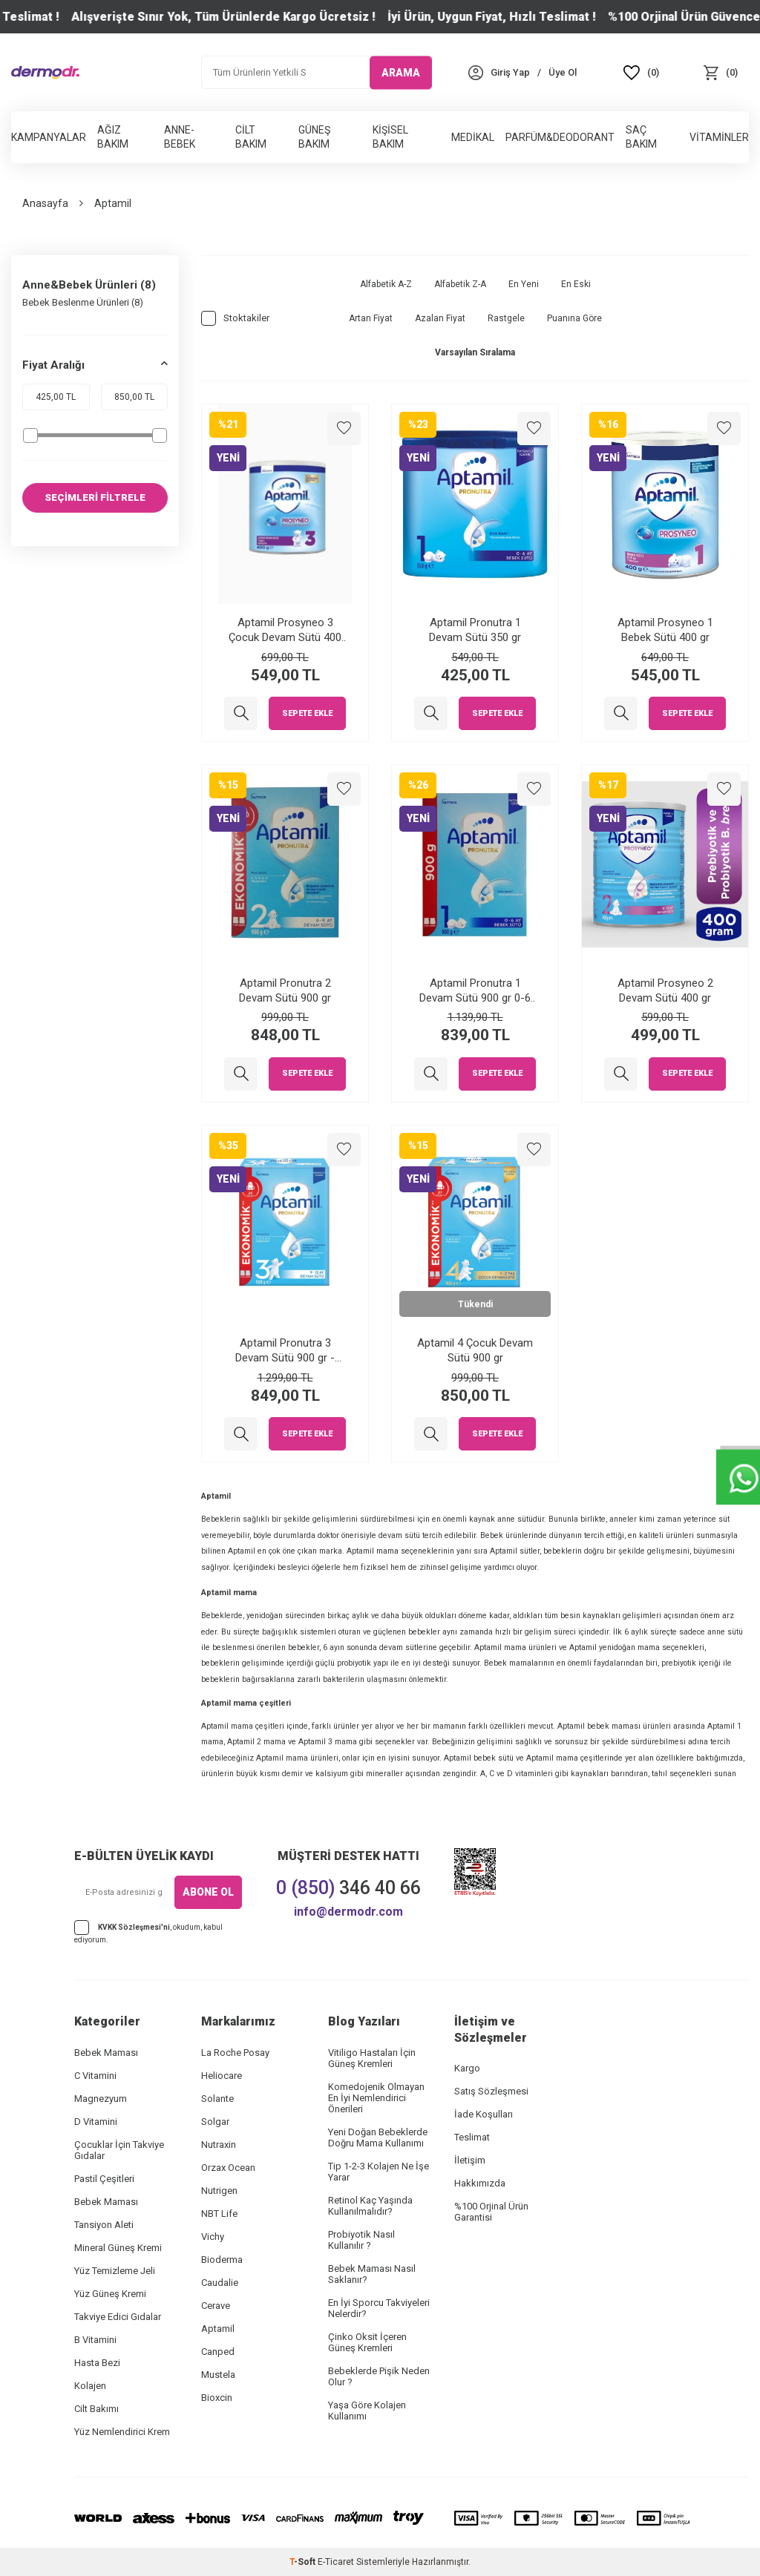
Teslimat (472, 2137)
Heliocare (221, 2075)
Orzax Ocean (228, 2167)
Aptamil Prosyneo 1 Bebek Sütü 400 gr (665, 630)
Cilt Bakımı (96, 2408)
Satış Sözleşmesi (491, 2091)
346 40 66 (348, 1888)
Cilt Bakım (250, 137)
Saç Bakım (641, 137)
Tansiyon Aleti (104, 2224)
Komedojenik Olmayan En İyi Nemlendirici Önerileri (376, 2098)
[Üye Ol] (562, 72)
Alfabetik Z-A (460, 284)
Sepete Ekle (307, 713)
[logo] (45, 72)
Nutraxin (218, 2144)
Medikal (472, 137)
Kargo (467, 2068)
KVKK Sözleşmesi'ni (134, 1926)
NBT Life (219, 2213)
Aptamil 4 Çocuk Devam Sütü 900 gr (475, 1350)
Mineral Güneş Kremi (118, 2247)
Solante (217, 2098)
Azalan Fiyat (440, 318)
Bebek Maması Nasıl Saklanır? (372, 2274)
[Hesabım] (510, 72)
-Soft (303, 2562)
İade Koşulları (483, 2114)
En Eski (576, 284)
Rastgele (506, 318)
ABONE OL (208, 1892)
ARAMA (400, 72)
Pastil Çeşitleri (104, 2178)
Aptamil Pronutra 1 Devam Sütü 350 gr (475, 630)
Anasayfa (45, 203)
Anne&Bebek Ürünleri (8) (89, 285)
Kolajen (90, 2385)
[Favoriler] (641, 72)
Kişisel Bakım (390, 137)
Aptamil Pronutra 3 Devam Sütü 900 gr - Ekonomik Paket (285, 1350)
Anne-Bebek (179, 137)
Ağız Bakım (112, 137)
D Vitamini (95, 2121)
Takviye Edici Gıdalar (117, 2316)
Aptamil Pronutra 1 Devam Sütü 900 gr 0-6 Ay (475, 990)
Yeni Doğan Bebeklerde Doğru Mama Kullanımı (378, 2137)
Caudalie (219, 2282)
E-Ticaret (336, 2562)
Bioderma (222, 2259)
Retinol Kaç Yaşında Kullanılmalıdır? (370, 2206)
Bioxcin (216, 2397)
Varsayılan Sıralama (475, 352)
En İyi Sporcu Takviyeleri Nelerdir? (379, 2308)
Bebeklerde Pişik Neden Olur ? (379, 2376)
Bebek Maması (106, 2052)
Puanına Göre (574, 318)
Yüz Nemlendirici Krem (122, 2431)
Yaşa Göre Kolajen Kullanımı (367, 2410)
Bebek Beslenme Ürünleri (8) (82, 302)
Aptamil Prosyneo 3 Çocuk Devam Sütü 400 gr (285, 630)
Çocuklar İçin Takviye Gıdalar (119, 2150)
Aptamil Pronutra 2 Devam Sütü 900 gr (285, 990)
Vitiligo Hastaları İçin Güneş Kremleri (372, 2058)
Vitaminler (719, 137)
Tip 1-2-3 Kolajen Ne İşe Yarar (378, 2172)
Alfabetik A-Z (386, 284)
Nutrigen (219, 2190)
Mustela (218, 2374)
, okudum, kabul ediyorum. (148, 1932)
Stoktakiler (235, 318)
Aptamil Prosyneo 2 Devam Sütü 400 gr (665, 990)
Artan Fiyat (371, 318)
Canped (218, 2351)
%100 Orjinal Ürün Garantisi (491, 2212)
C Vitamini (95, 2075)
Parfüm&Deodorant (560, 137)
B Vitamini (95, 2339)
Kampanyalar (48, 137)
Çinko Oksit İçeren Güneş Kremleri (367, 2342)
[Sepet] (720, 72)
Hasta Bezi (97, 2362)
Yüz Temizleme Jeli (114, 2270)
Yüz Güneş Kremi (110, 2293)
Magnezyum (100, 2098)
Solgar (215, 2121)
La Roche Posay (235, 2052)
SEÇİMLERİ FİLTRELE (95, 498)
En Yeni (523, 284)
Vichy (212, 2236)
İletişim (469, 2160)
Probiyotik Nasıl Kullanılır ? (361, 2240)
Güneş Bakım (314, 137)
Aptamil (218, 2328)
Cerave (215, 2305)
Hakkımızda (479, 2183)
